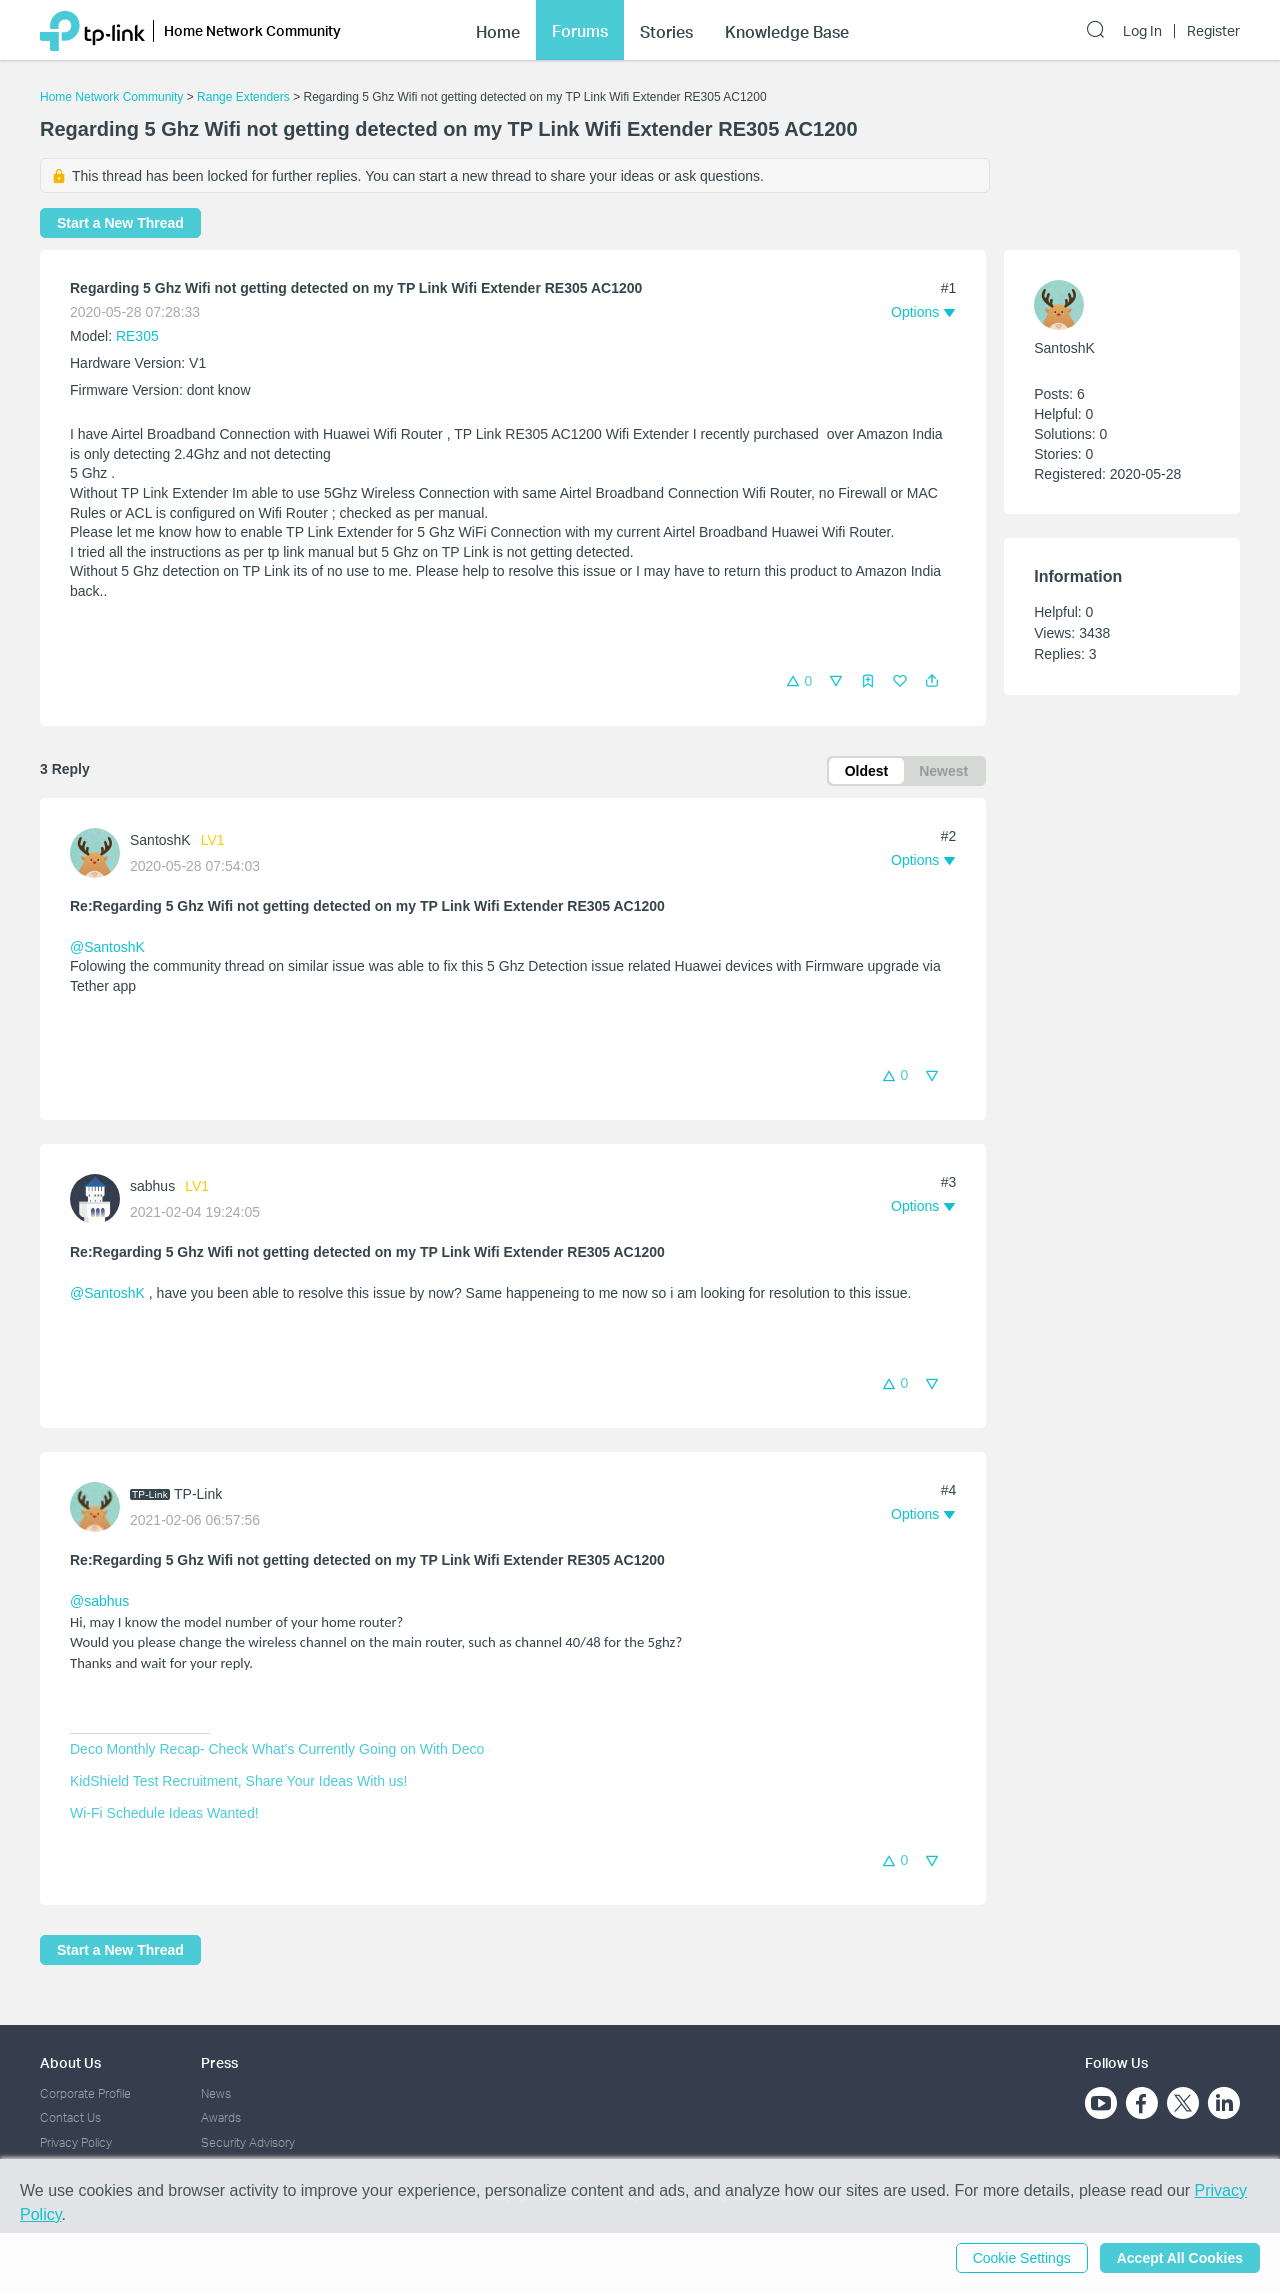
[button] (932, 681)
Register (1213, 31)
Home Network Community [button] (252, 30)
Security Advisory (248, 2142)
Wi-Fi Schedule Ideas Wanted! (164, 1813)
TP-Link (198, 1494)
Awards (221, 2117)
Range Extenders (243, 97)
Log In (1142, 31)
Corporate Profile (85, 2093)
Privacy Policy (76, 2142)
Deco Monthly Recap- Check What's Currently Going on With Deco (277, 1749)
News (216, 2093)
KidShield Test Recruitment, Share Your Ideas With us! (238, 1781)
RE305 (137, 336)
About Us (70, 2062)
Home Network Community (111, 97)
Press (219, 2062)
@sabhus (99, 1601)
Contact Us (70, 2117)
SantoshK (160, 840)
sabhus (152, 1186)
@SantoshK (107, 947)
